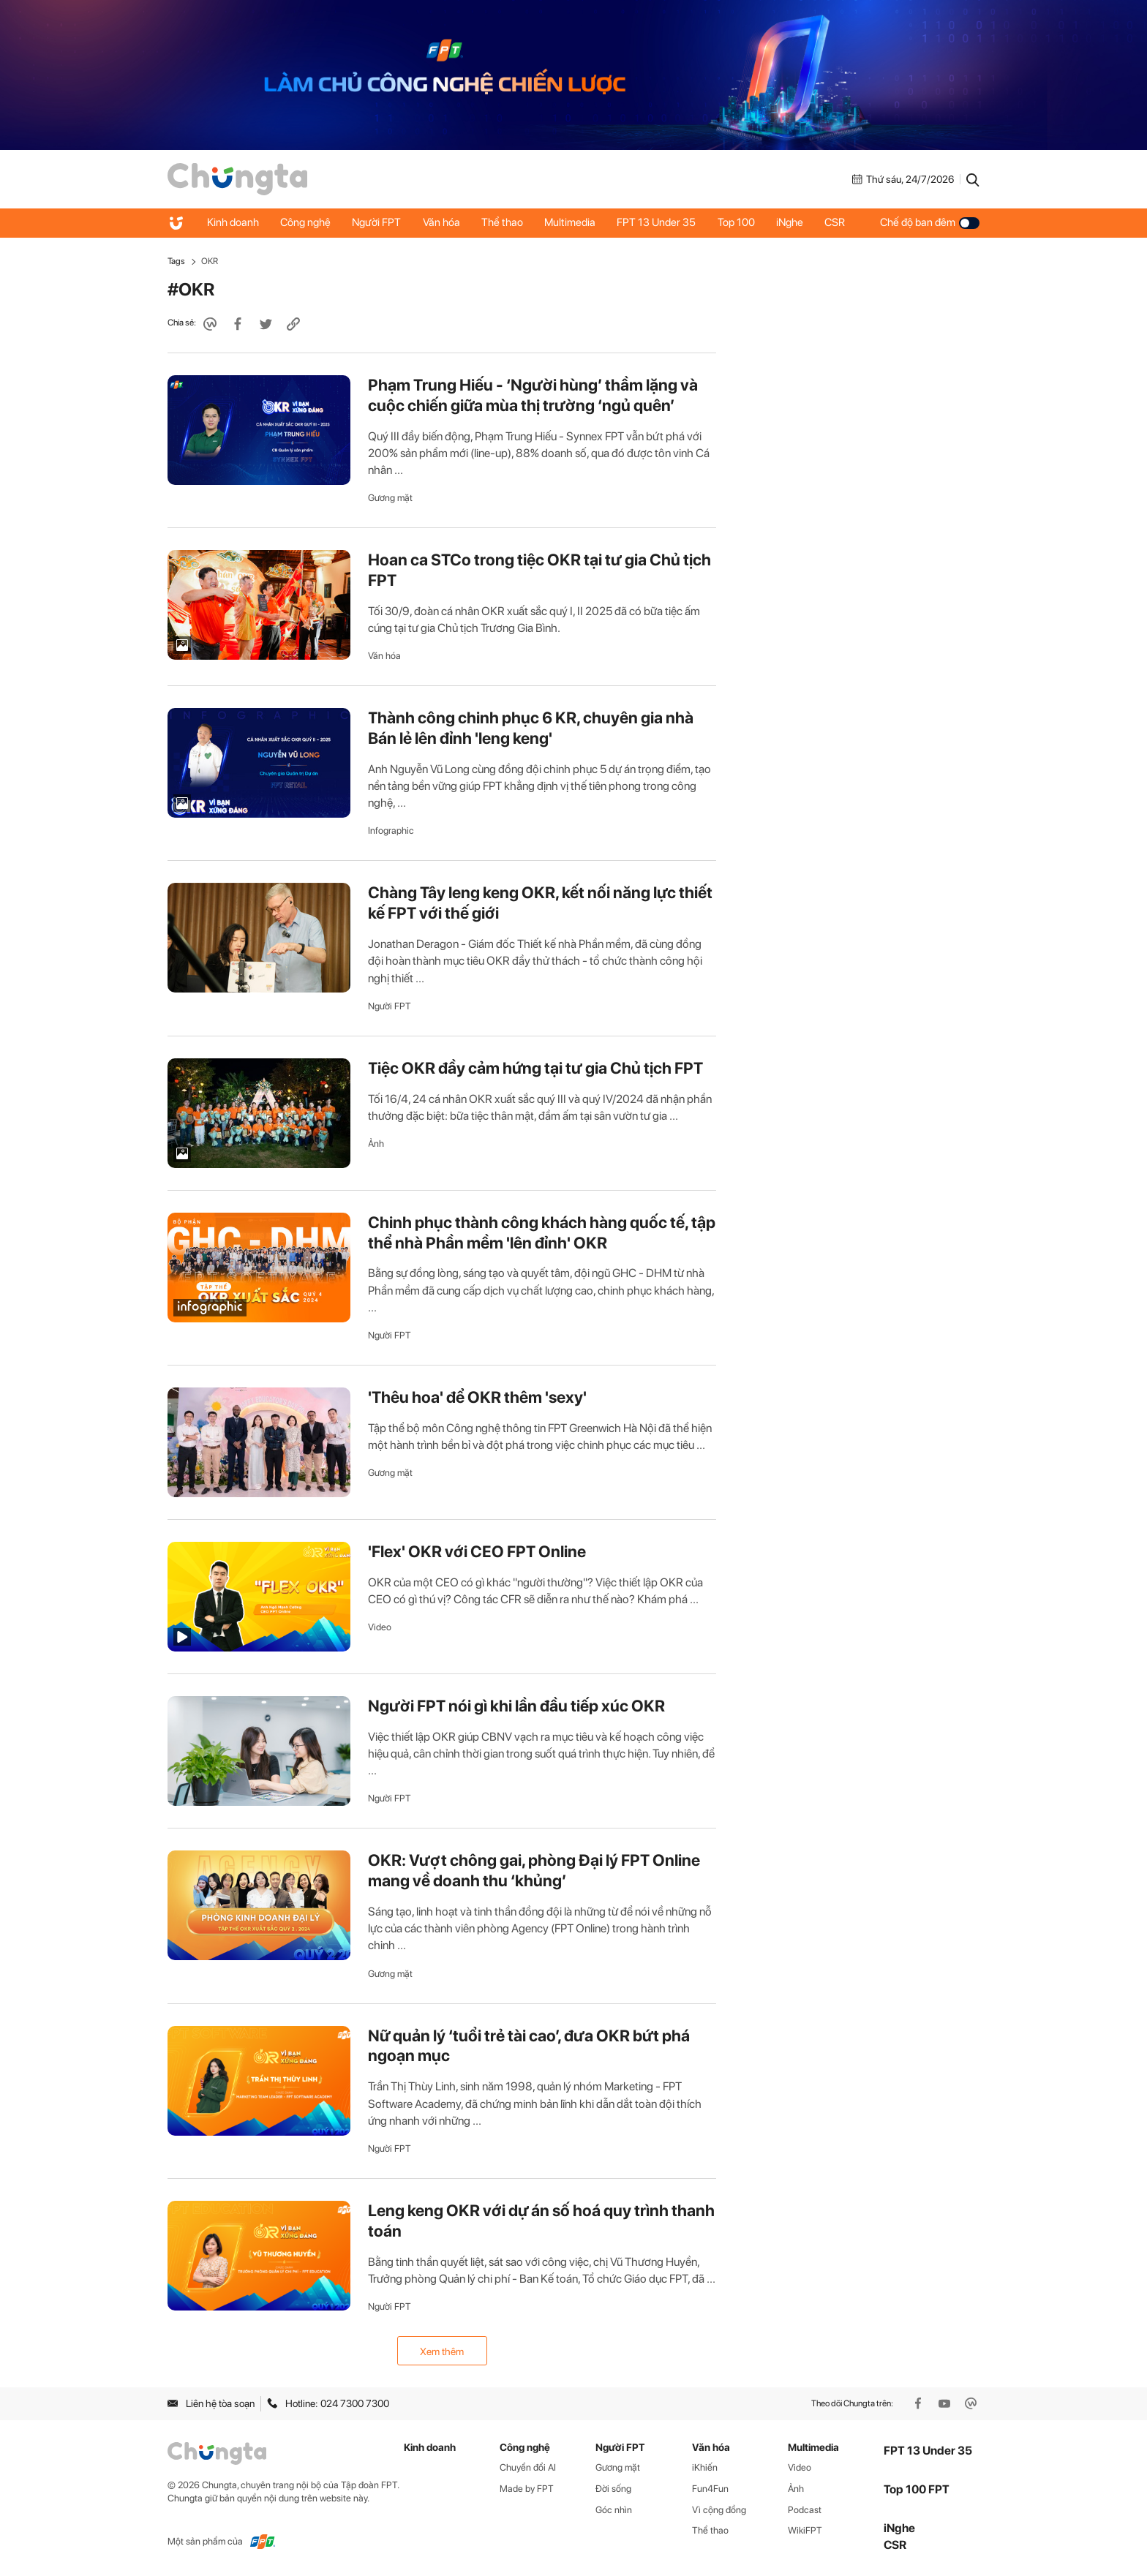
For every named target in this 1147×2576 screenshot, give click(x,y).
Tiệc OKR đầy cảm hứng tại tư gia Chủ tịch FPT (535, 1067)
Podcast (804, 2509)
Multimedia (572, 222)
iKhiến (705, 2467)
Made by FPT (527, 2488)
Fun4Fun (710, 2488)
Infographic (391, 830)
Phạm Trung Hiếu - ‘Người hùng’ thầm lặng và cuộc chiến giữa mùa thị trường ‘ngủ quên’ (533, 395)
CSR (840, 222)
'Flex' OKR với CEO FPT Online (477, 1551)
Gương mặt (390, 497)
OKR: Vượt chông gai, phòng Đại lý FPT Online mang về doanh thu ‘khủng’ (534, 1870)
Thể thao (504, 222)
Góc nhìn (613, 2509)
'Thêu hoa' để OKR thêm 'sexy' (477, 1396)
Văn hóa (443, 222)
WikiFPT (805, 2530)
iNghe (794, 222)
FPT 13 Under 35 (659, 222)
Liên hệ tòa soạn (211, 2403)
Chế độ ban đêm (929, 222)
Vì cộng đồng (719, 2509)
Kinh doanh (233, 222)
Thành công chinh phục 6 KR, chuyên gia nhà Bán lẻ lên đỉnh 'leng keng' (530, 727)
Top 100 (740, 222)
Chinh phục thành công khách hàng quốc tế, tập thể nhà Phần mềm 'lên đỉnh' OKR (541, 1232)
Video (379, 1627)
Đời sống (613, 2488)
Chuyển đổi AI (528, 2467)
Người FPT (377, 222)
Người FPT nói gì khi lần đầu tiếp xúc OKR (516, 1705)
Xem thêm (442, 2351)
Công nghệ (306, 222)
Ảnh (376, 1143)
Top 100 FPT (916, 2489)
